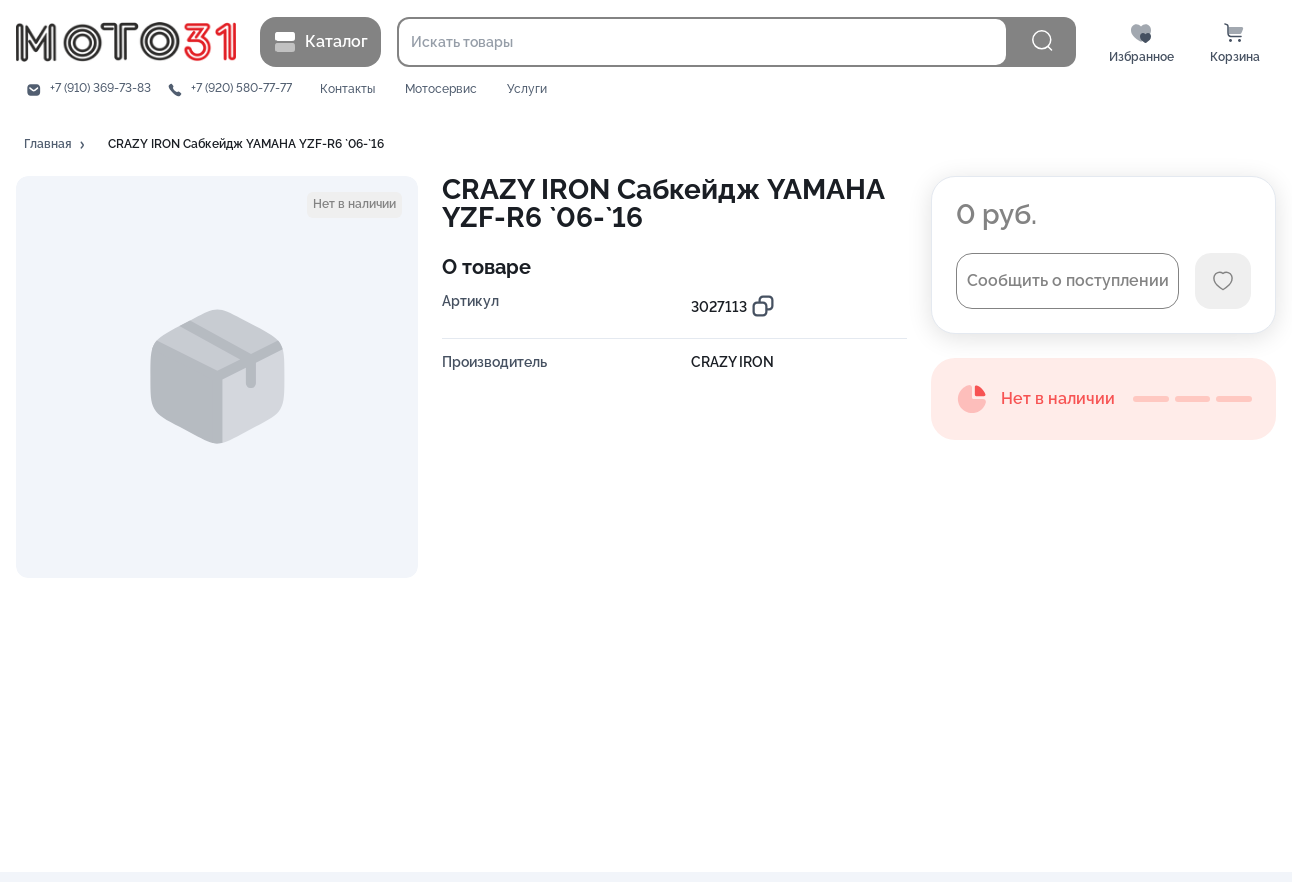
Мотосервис (441, 89)
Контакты (347, 89)
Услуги (527, 89)
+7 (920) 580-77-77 (241, 88)
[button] (56, 145)
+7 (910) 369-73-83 (100, 88)
